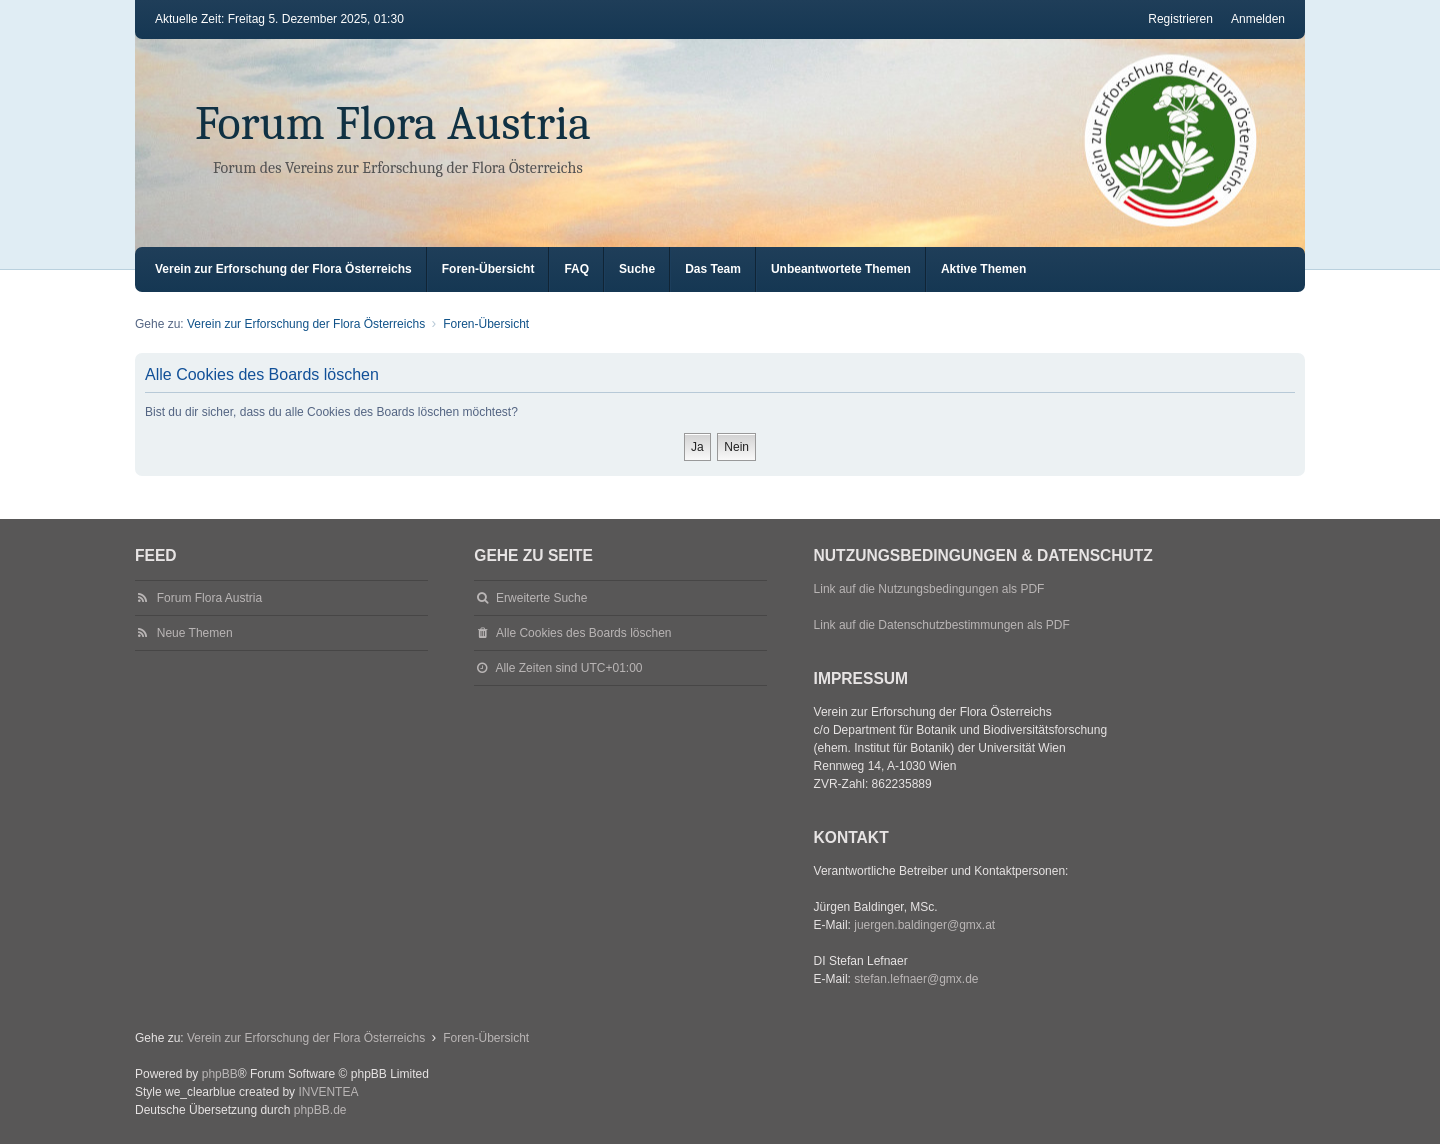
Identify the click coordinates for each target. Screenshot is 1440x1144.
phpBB (220, 1074)
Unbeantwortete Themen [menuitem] (841, 269)
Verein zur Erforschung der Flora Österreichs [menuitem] (283, 269)
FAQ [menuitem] (576, 269)
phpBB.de (320, 1110)
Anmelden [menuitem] (1258, 19)
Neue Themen (195, 633)
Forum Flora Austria (393, 123)
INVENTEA (328, 1092)
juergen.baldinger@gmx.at (924, 925)
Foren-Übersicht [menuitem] (488, 269)
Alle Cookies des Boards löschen (583, 633)
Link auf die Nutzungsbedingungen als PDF (929, 589)
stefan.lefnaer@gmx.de (916, 979)
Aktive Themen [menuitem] (983, 269)
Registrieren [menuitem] (1180, 19)
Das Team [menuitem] (713, 269)
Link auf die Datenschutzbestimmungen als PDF (942, 625)
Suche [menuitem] (637, 269)
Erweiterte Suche (541, 598)
